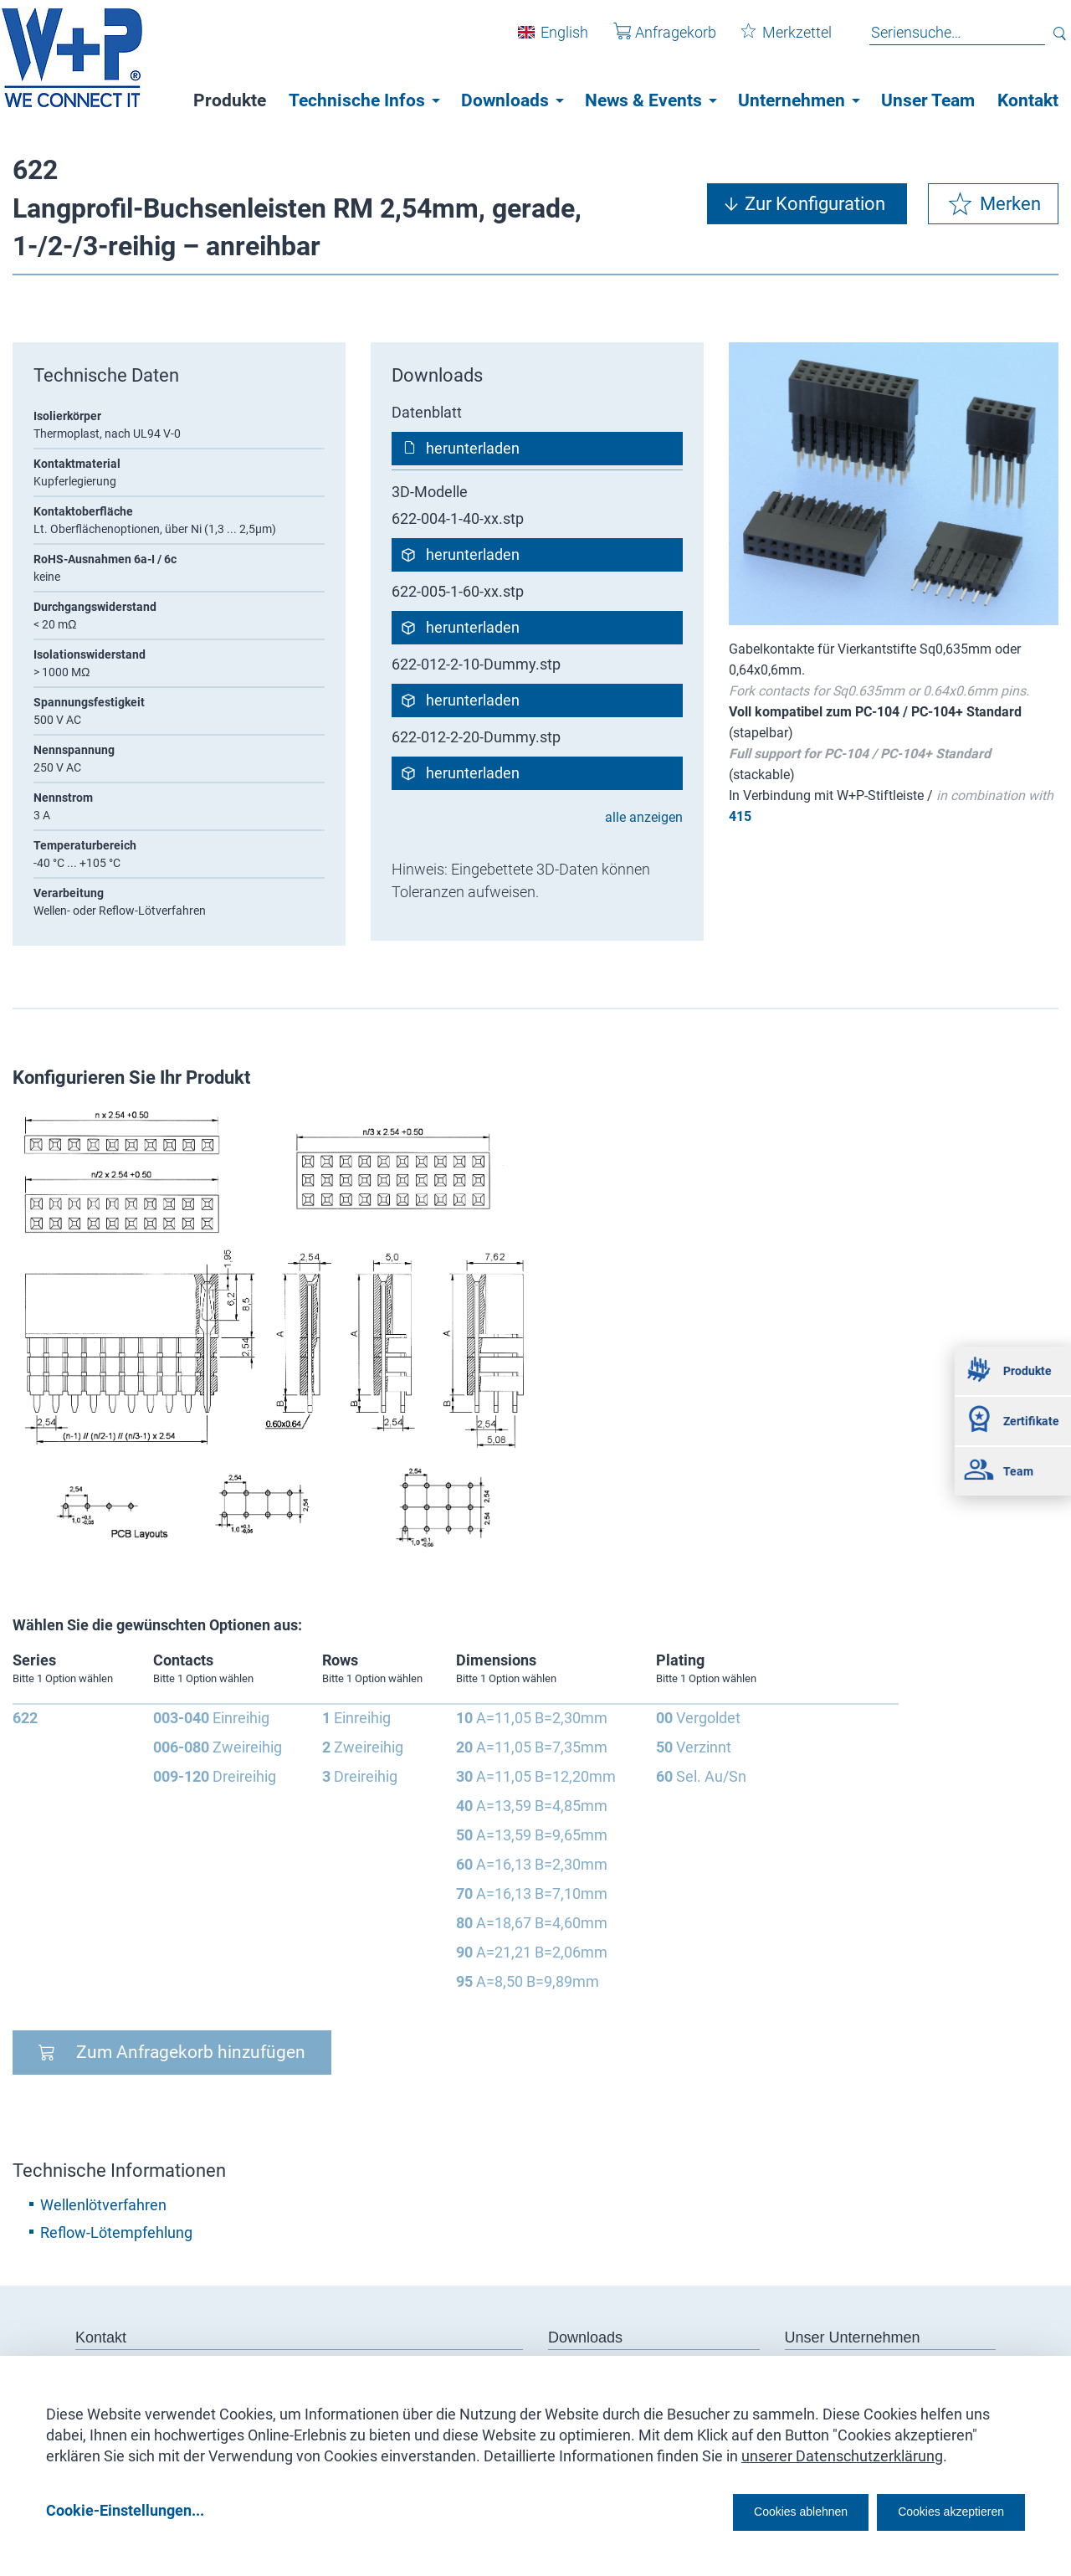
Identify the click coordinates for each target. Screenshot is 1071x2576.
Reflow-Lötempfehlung (116, 2232)
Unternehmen (791, 100)
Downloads (505, 100)
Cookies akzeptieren (936, 2510)
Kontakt (1027, 100)
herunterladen (473, 448)
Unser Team (928, 100)
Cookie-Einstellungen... (125, 2510)
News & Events (643, 100)
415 (740, 816)
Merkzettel (774, 40)
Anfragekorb (652, 40)
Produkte (229, 100)
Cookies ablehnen (749, 2510)
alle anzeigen (644, 817)
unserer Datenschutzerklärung (842, 2450)
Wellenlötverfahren (103, 2205)
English (552, 40)
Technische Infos (357, 100)
